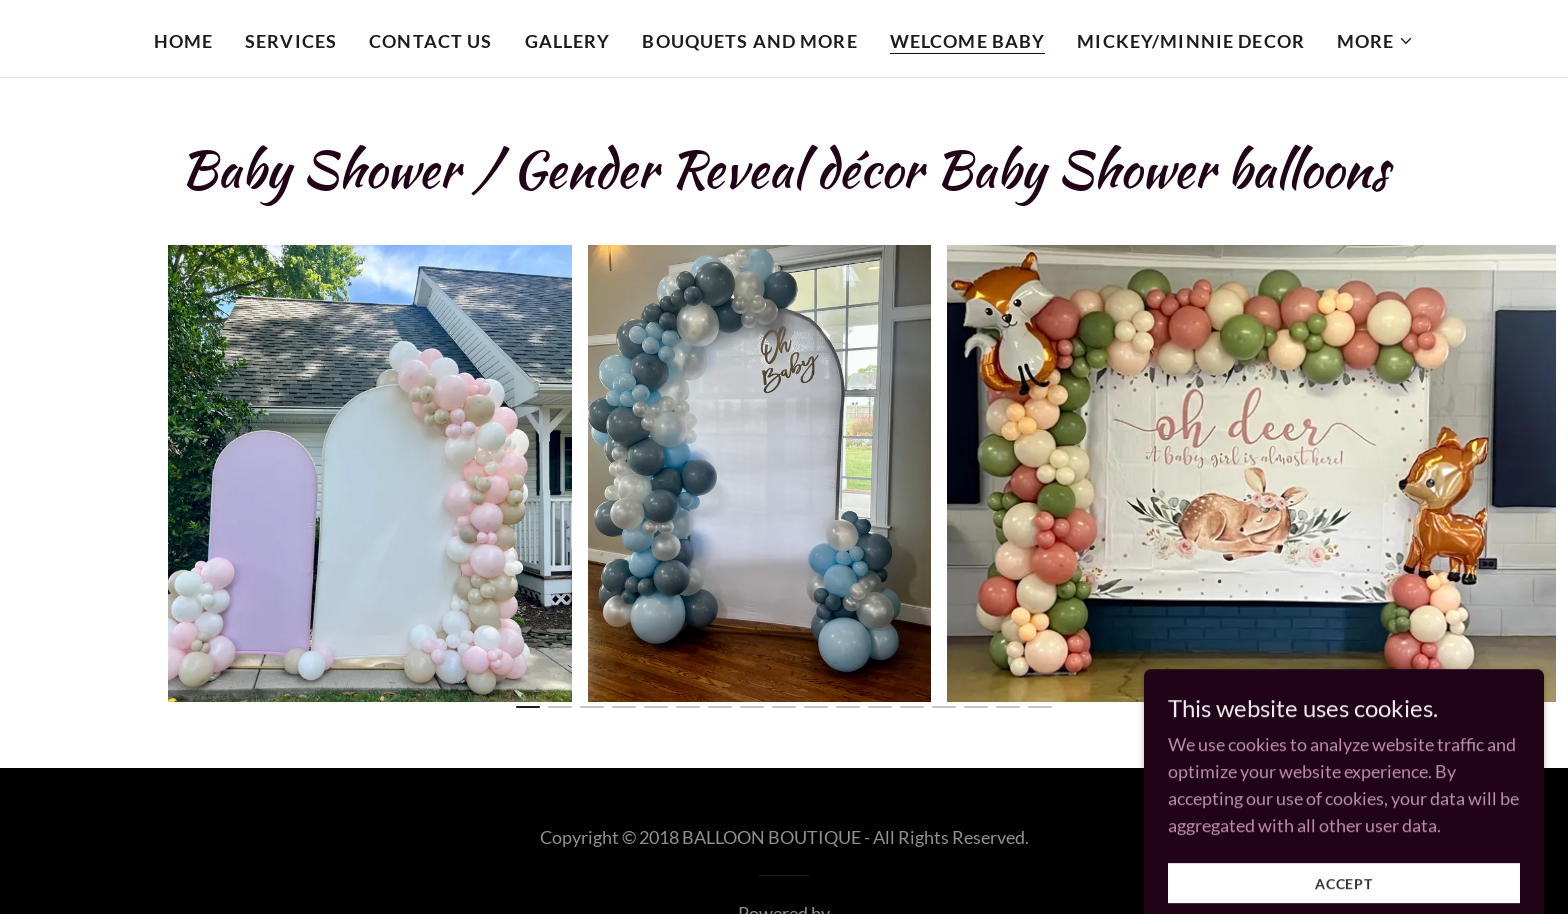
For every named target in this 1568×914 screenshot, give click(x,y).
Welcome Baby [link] (968, 41)
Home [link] (184, 41)
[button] (1376, 41)
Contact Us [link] (430, 41)
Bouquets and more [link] (749, 41)
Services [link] (291, 41)
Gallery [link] (568, 41)
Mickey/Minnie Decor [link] (1191, 41)
